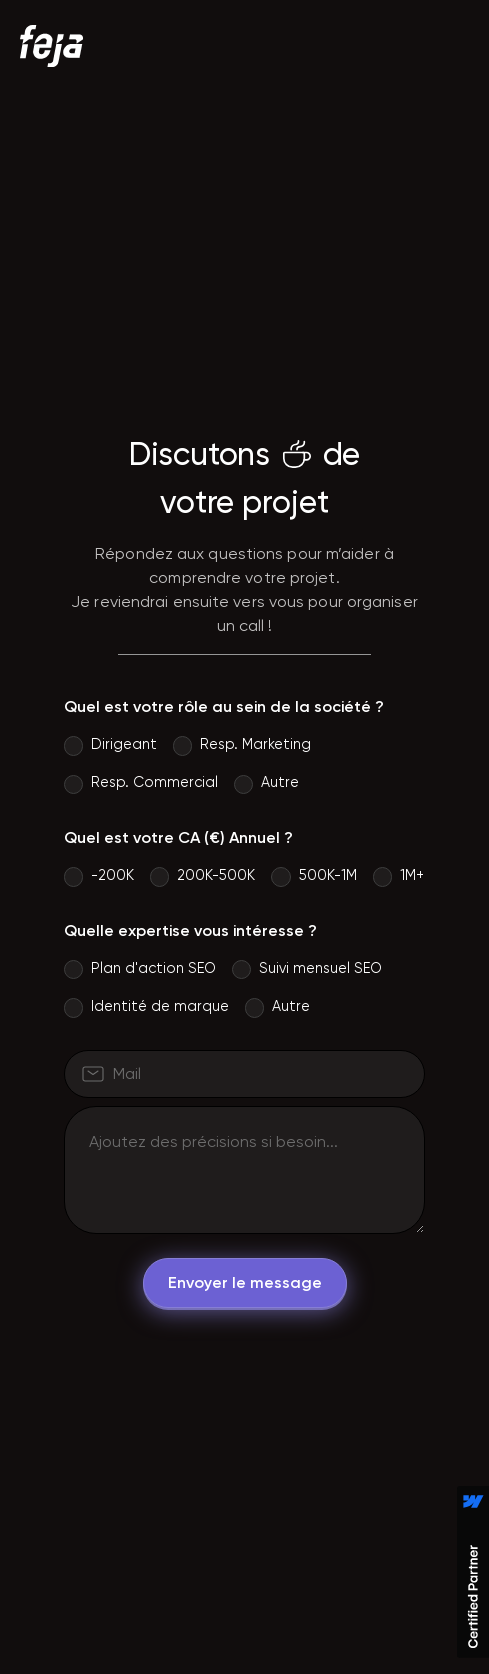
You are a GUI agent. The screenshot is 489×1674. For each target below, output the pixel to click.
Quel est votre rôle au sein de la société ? (224, 706)
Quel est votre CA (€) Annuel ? (178, 837)
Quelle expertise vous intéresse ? (190, 930)
